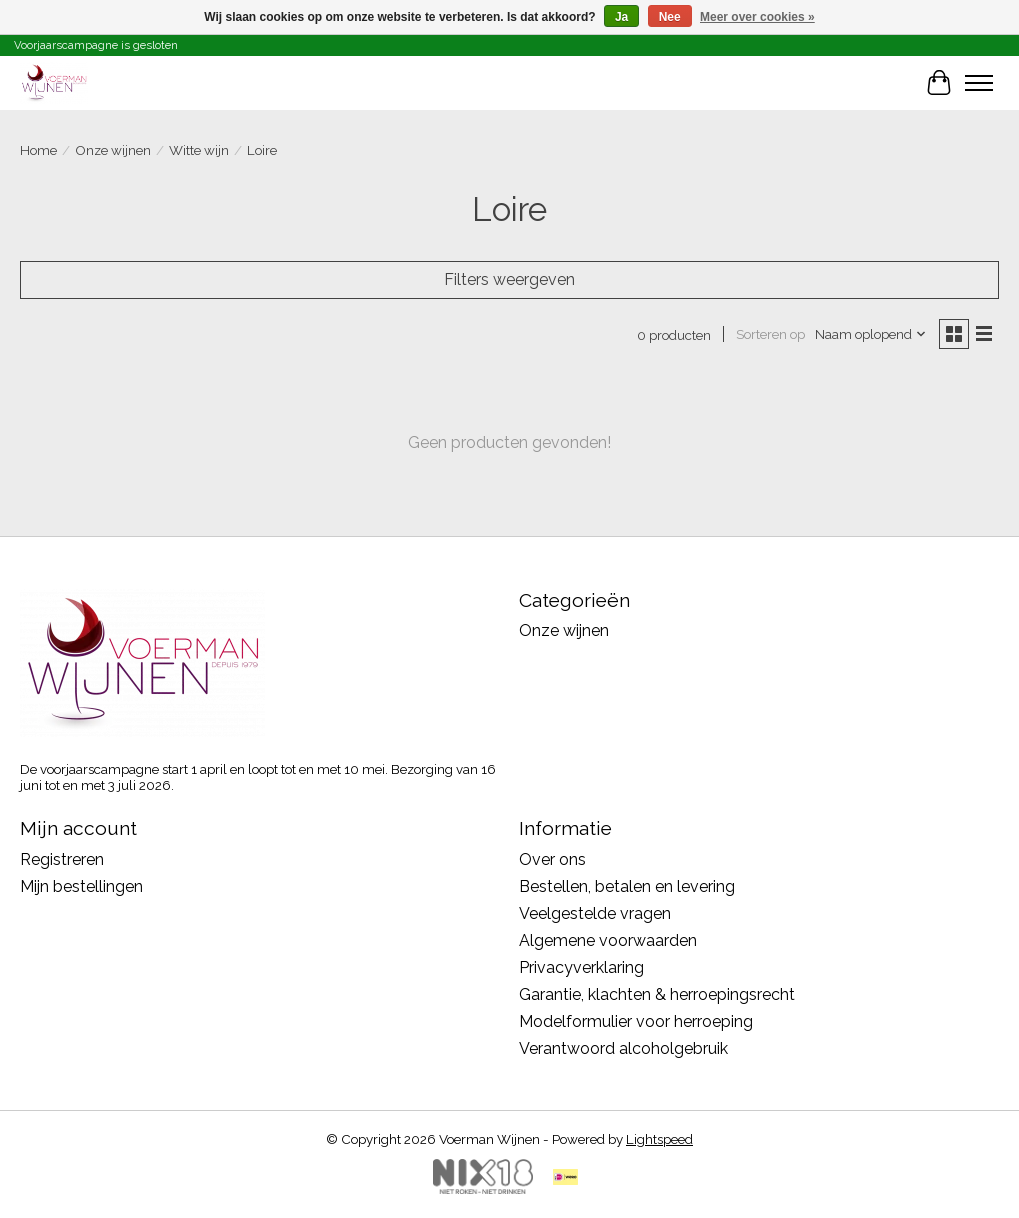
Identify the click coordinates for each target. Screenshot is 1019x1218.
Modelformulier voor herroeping (636, 1021)
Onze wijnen (113, 150)
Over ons (552, 859)
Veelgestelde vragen (595, 913)
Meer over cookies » (757, 17)
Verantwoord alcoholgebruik (623, 1048)
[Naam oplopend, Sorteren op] (871, 334)
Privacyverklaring (581, 967)
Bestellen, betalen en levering (627, 886)
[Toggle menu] (979, 83)
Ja (621, 17)
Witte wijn (199, 150)
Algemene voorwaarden (608, 940)
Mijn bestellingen (81, 886)
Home (38, 150)
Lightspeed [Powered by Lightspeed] (659, 1139)
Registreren (62, 859)
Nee (670, 17)
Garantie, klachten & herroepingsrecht (657, 994)
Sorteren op (770, 334)
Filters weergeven (509, 279)
